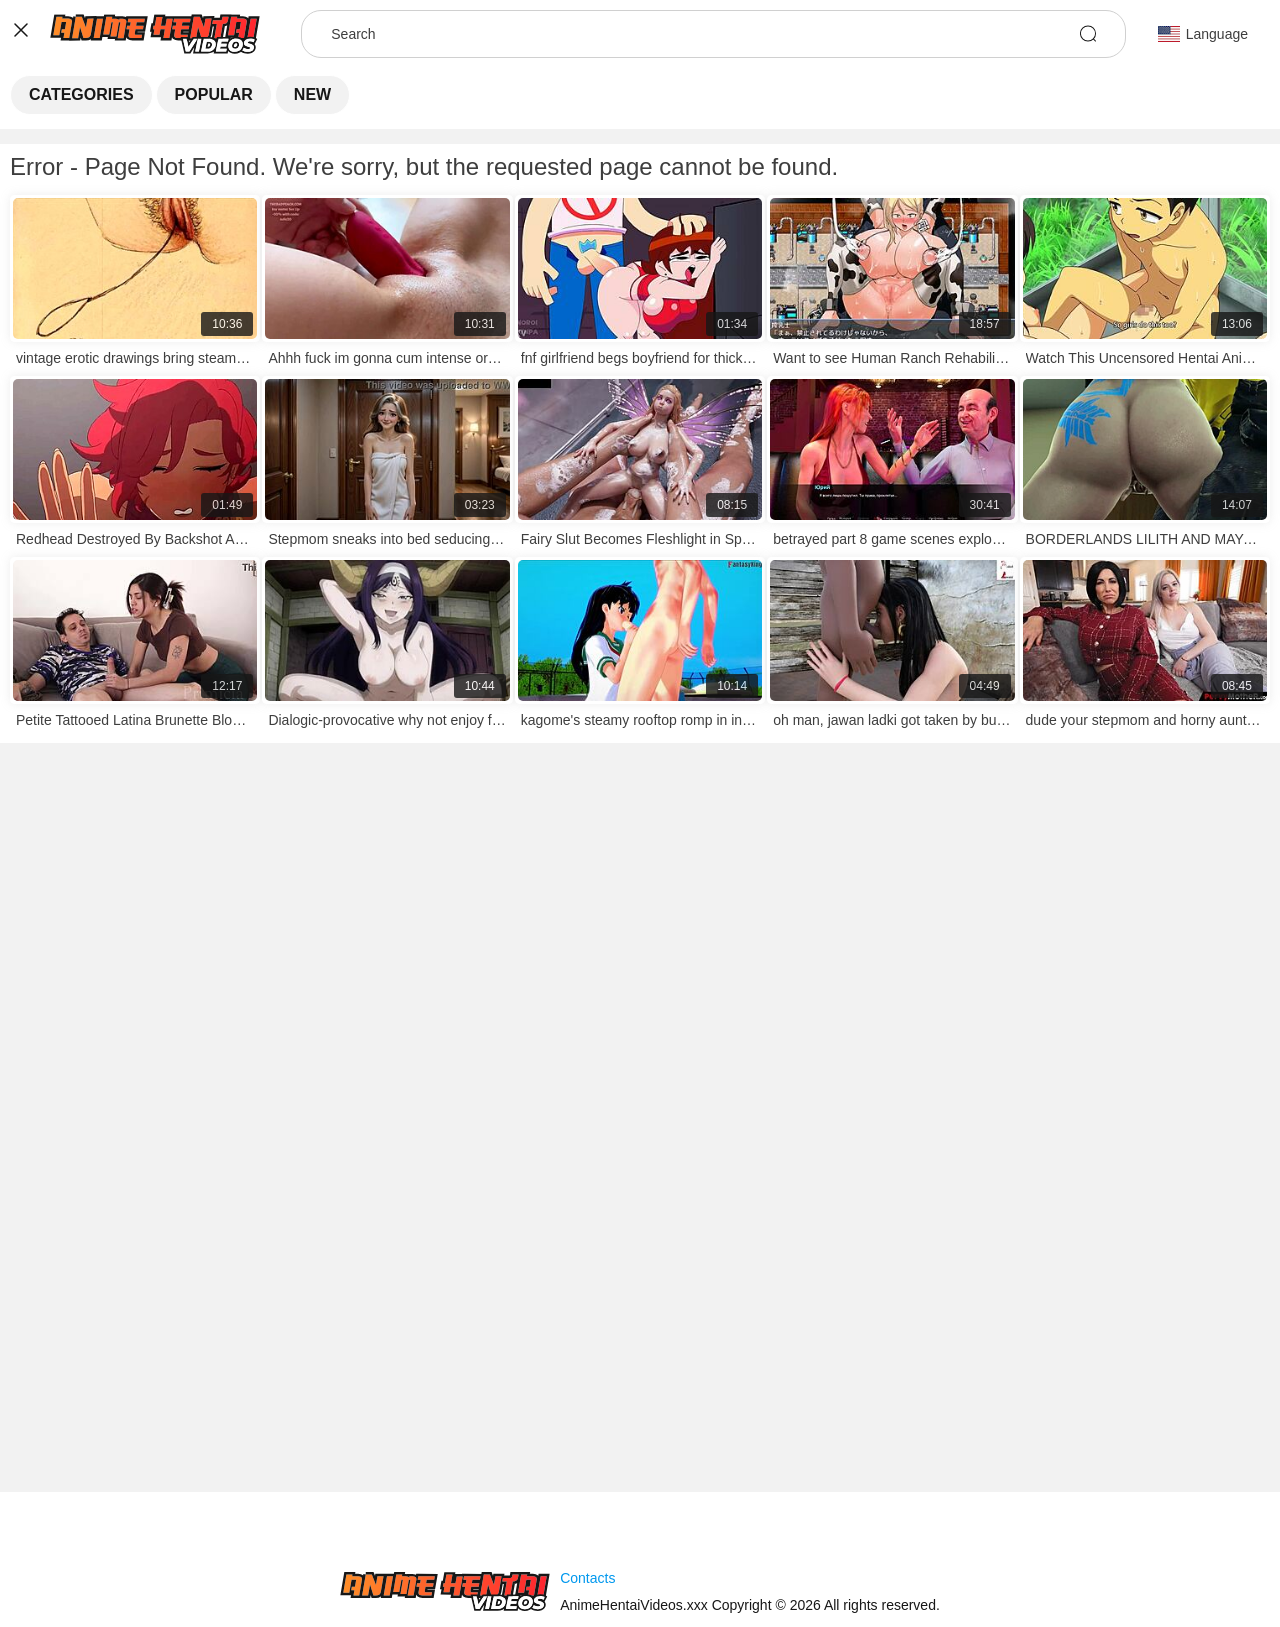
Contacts (587, 1578)
